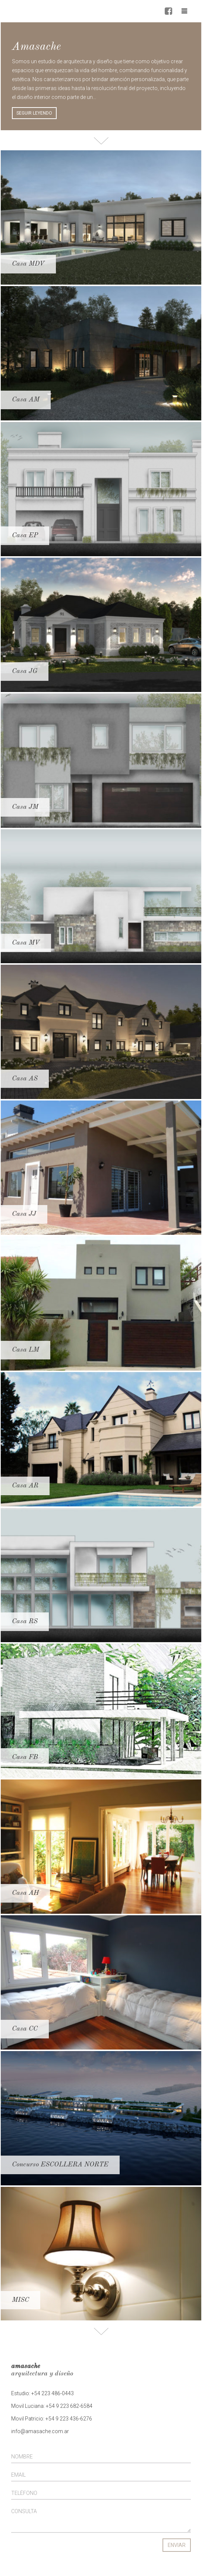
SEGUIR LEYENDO (34, 113)
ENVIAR (177, 2545)
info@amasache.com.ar (40, 2431)
